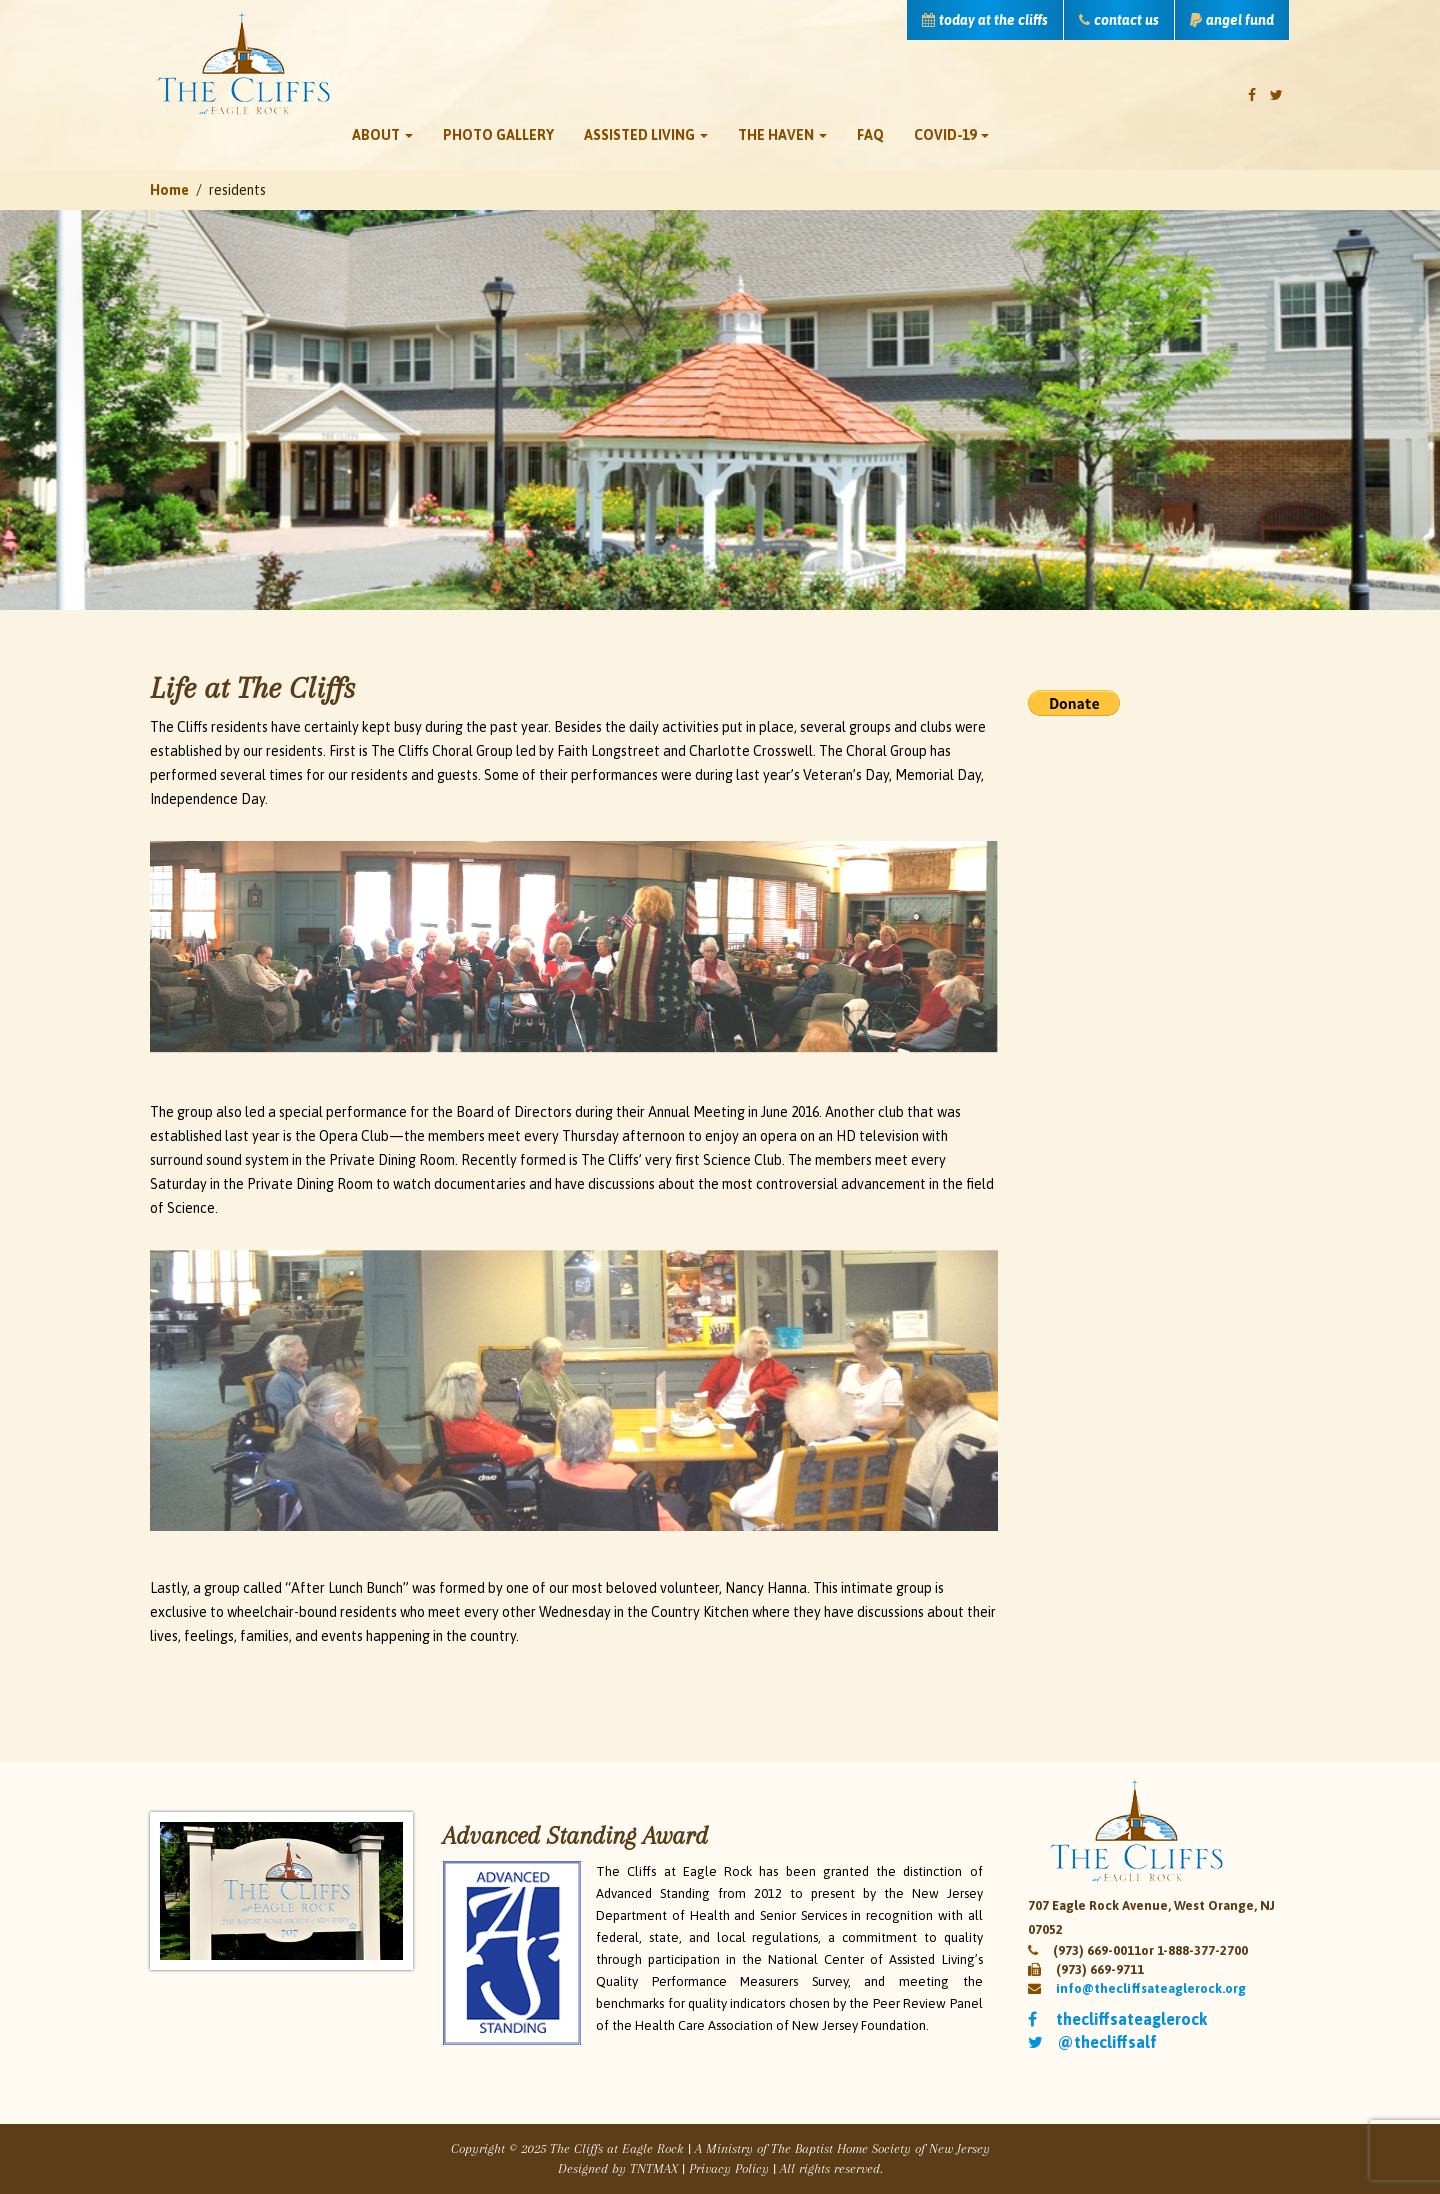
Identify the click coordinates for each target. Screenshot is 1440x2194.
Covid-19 (951, 135)
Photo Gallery (498, 135)
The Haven (782, 135)
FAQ (870, 135)
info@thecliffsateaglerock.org (1151, 1988)
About (382, 135)
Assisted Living (646, 135)
